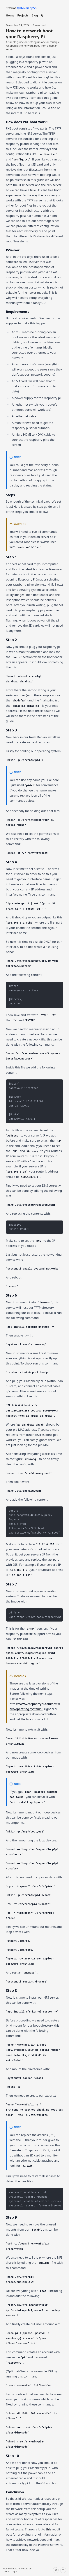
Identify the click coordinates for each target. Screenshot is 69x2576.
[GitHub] (56, 2570)
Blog (34, 15)
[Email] (63, 2570)
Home (10, 15)
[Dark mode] (42, 15)
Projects (23, 15)
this (48, 2529)
